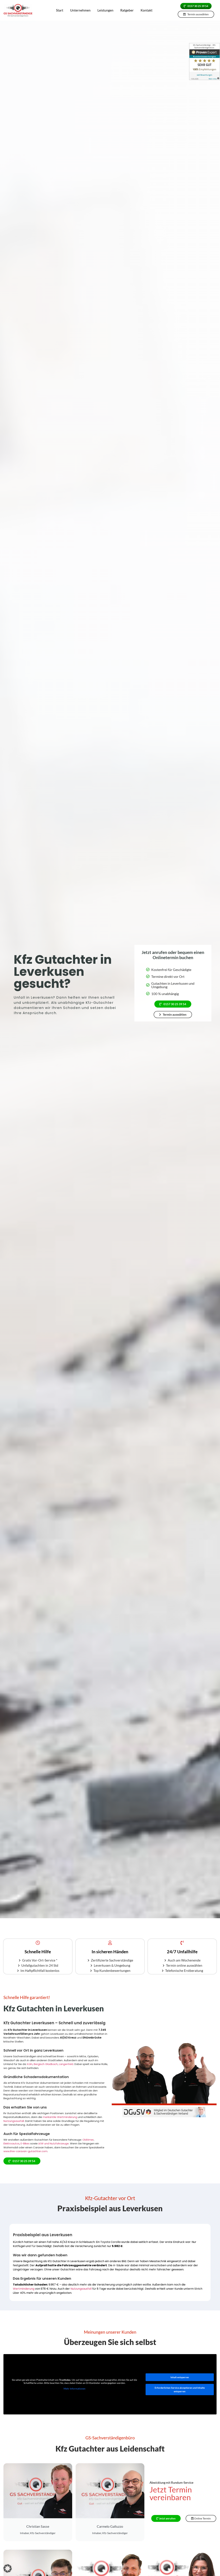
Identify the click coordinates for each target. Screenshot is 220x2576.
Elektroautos (11, 2143)
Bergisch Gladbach (46, 2064)
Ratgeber (127, 10)
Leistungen (105, 10)
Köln (29, 2064)
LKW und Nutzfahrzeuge (53, 2143)
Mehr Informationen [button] (74, 2388)
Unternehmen (80, 10)
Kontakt (146, 10)
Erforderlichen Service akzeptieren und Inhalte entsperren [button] (180, 2389)
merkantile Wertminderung (60, 2117)
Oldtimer (88, 2139)
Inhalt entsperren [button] (179, 2377)
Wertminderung (23, 2289)
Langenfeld (66, 2064)
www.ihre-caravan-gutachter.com (25, 2151)
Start (59, 10)
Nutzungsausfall (13, 2121)
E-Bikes (25, 2143)
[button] (7, 2568)
